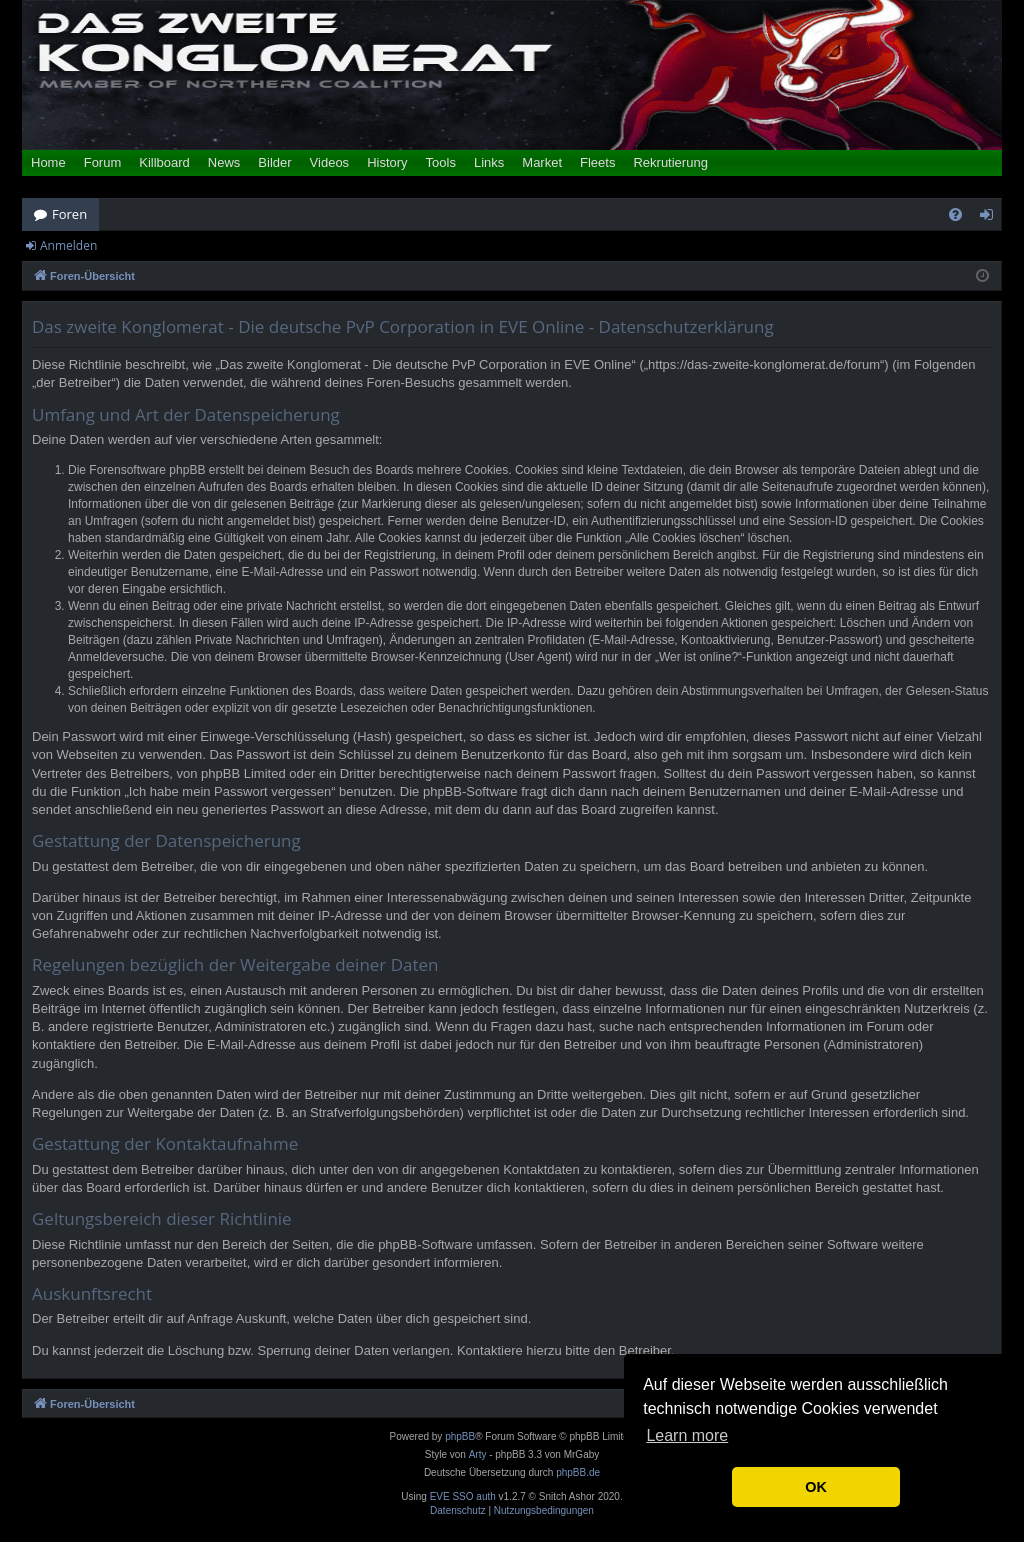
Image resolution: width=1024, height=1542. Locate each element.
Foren (69, 214)
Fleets (597, 162)
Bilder (274, 162)
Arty (478, 1454)
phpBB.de (578, 1472)
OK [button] (816, 1487)
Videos (330, 162)
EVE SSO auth (463, 1497)
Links (489, 162)
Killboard (164, 162)
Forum (103, 162)
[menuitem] (955, 214)
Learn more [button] (687, 1435)
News (224, 162)
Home (48, 162)
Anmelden (68, 245)
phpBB (460, 1436)
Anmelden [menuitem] (992, 218)
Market (542, 162)
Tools (441, 162)
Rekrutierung (670, 162)
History (387, 162)
